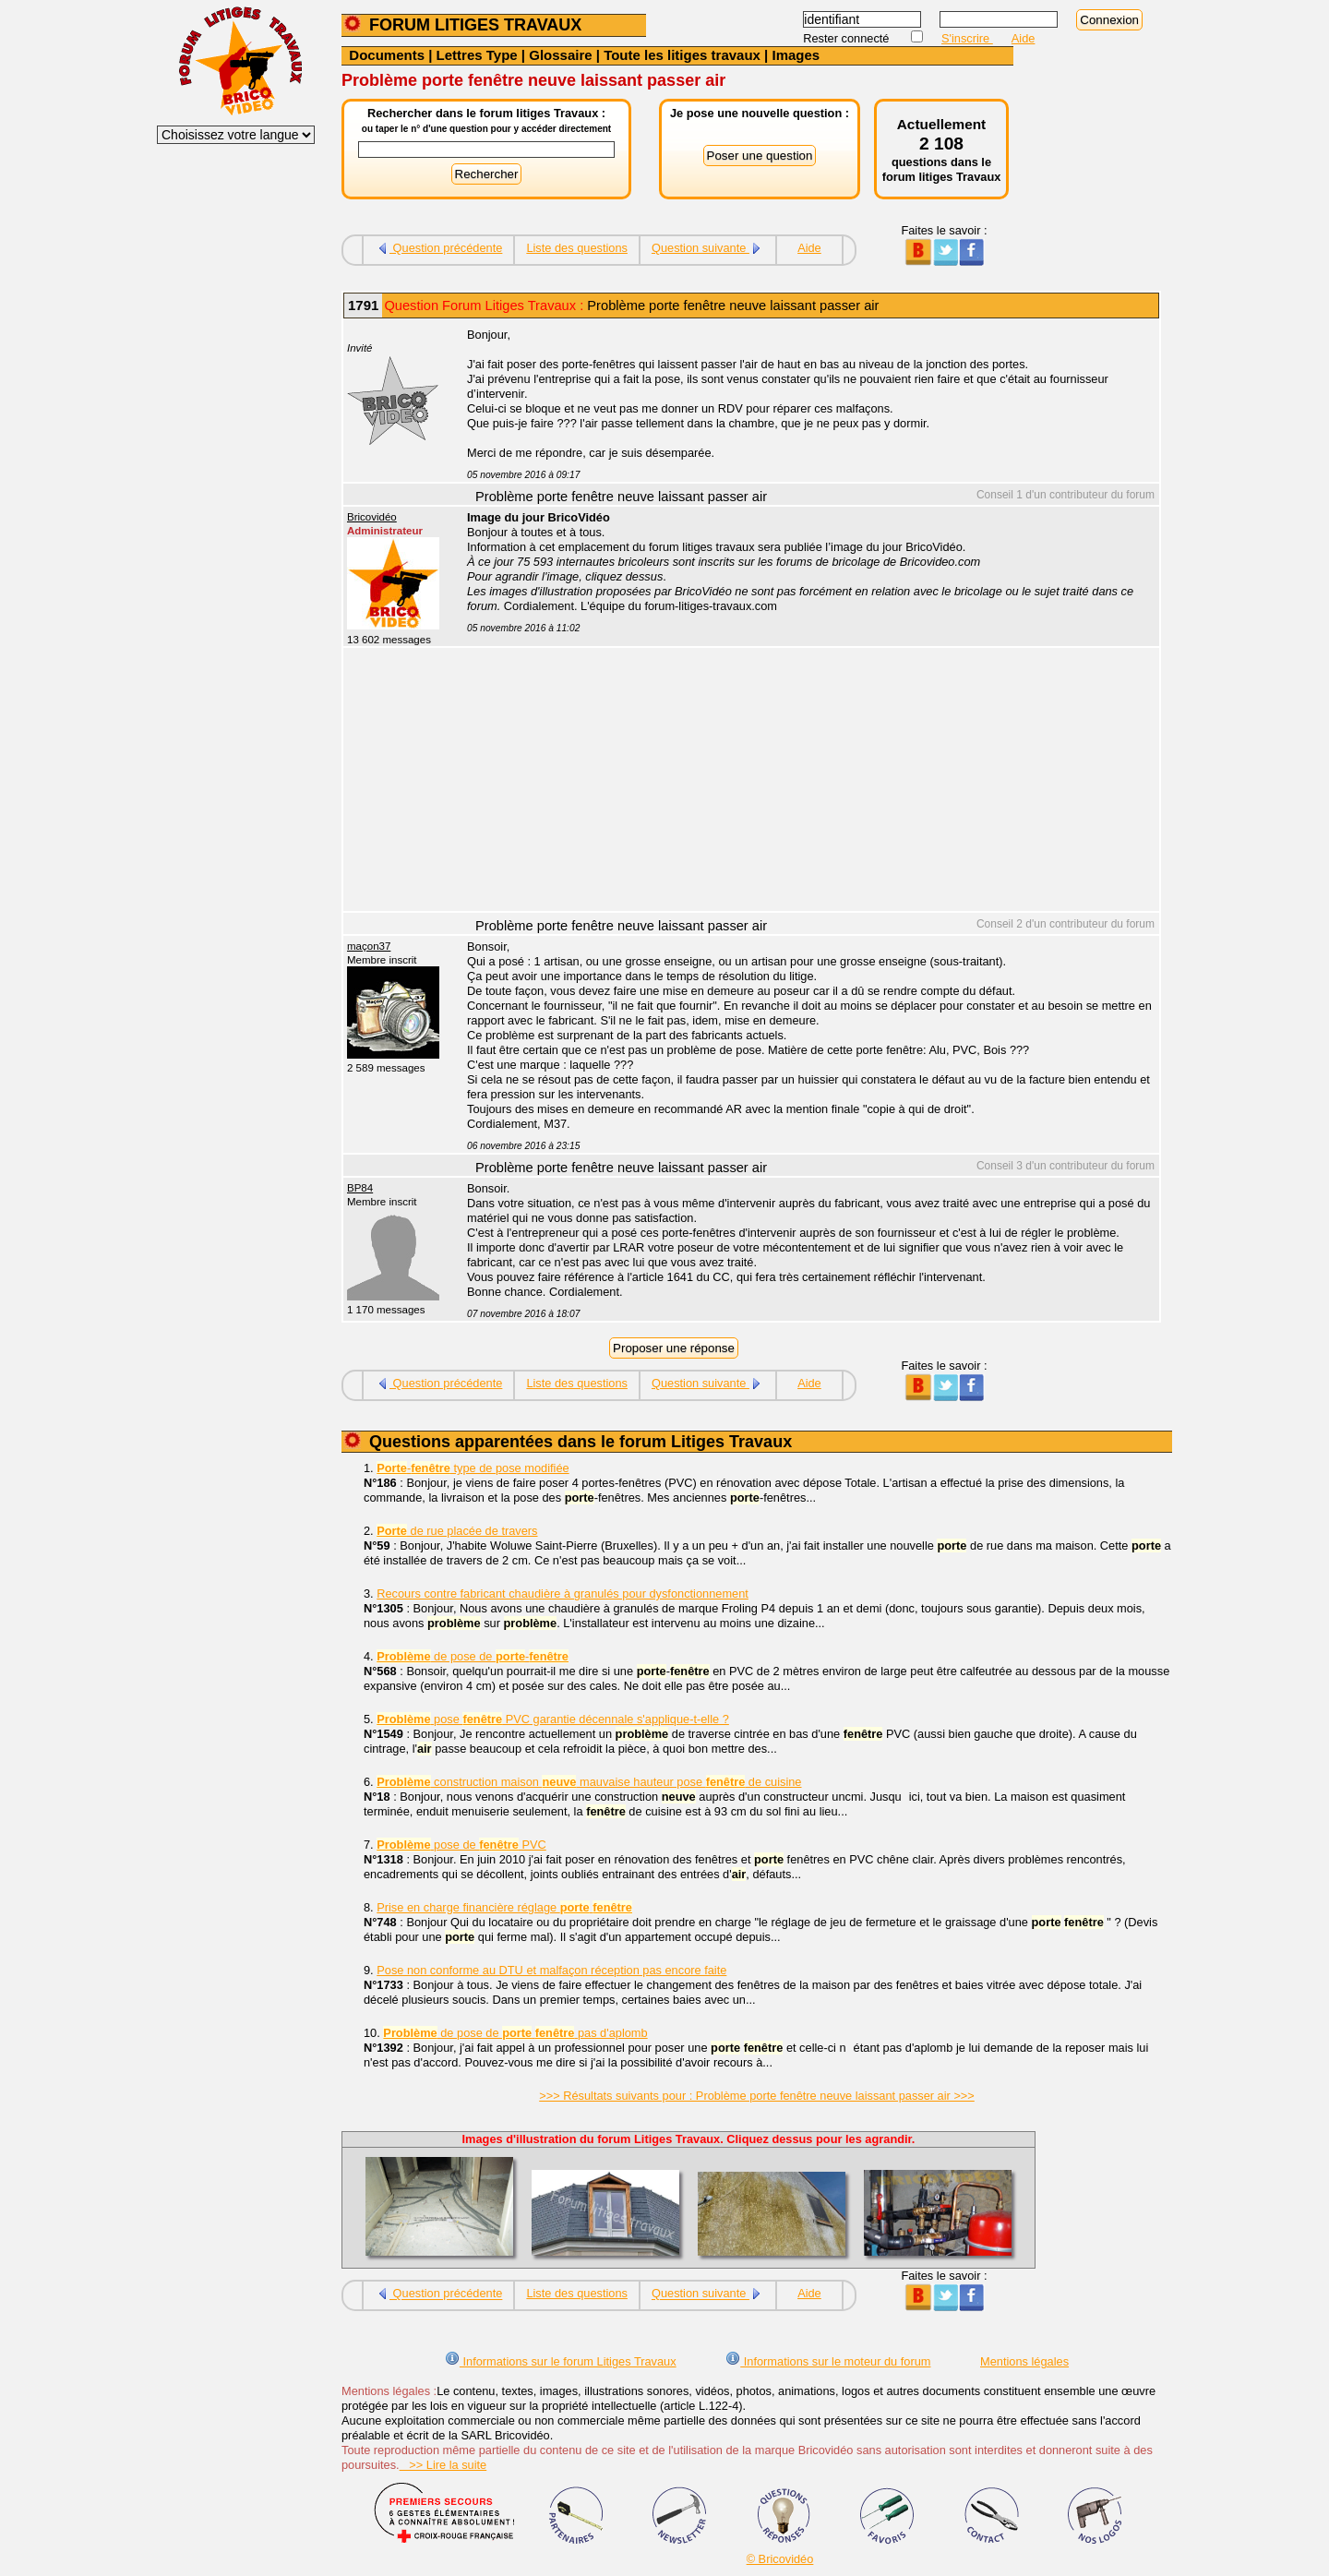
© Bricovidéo (780, 2559)
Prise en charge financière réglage (504, 1907)
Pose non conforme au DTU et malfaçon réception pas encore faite (551, 1970)
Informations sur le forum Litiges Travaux (560, 2361)
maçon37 (368, 946)
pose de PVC (461, 1844)
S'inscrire (967, 38)
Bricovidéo (372, 516)
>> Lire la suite (443, 2465)
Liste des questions (577, 248)
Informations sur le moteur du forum (827, 2361)
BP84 (360, 1187)
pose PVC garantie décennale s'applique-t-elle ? (553, 1719)
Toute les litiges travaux (682, 55)
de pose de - (473, 1656)
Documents (387, 55)
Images (796, 55)
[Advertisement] (803, 782)
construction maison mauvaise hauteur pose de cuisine (589, 1782)
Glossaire (560, 55)
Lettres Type (477, 55)
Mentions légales (1024, 2361)
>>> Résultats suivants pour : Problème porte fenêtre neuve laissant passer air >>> (757, 2096)
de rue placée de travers (457, 1531)
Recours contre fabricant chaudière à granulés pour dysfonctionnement (562, 1593)
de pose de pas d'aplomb (515, 2033)
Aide (1024, 38)
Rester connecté (847, 38)
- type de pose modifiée (473, 1468)
